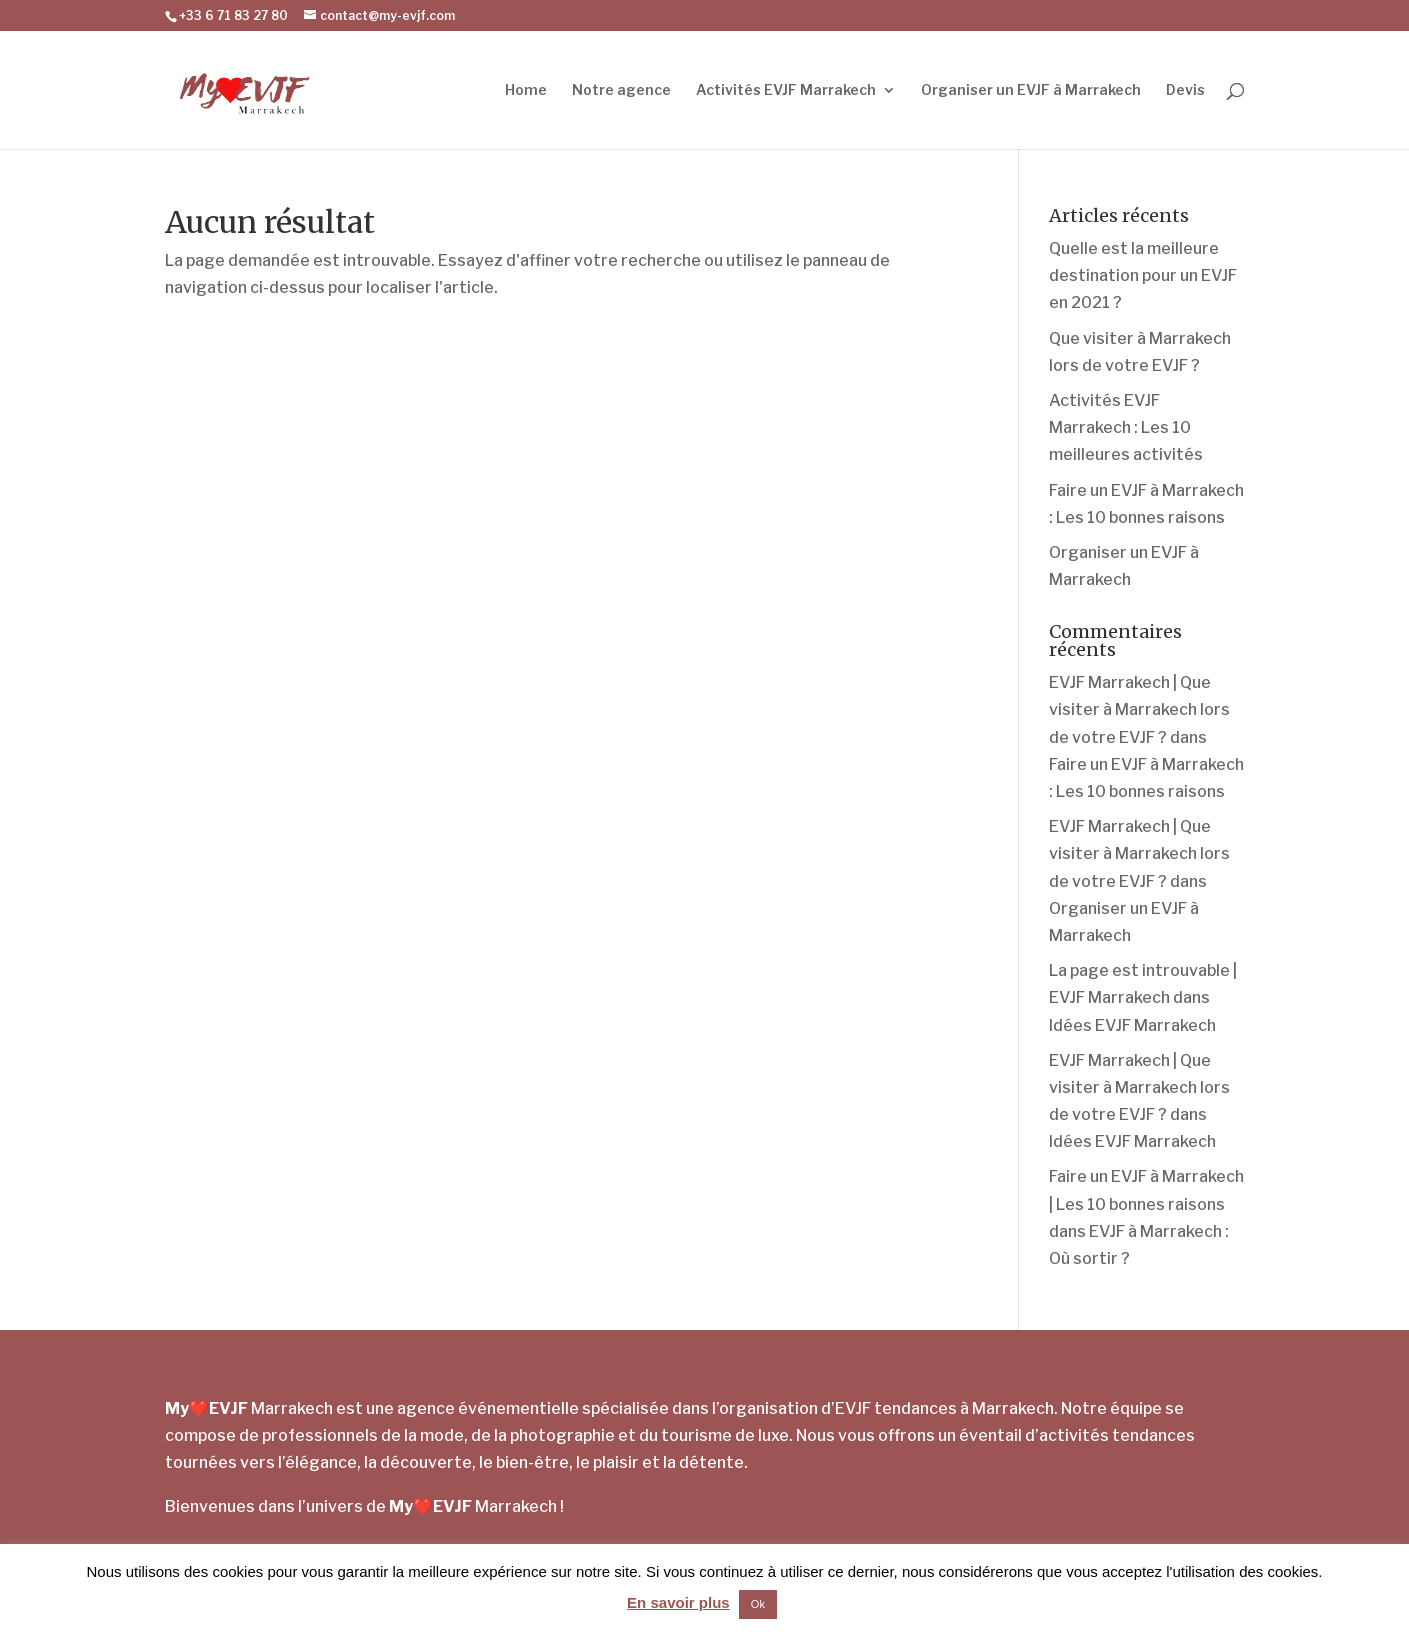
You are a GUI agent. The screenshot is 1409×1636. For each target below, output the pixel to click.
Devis (1185, 90)
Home (526, 90)
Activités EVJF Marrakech (786, 90)
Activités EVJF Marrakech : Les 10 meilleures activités (1126, 427)
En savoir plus (678, 1602)
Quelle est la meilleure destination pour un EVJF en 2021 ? (1143, 275)
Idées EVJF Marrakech (1132, 1025)
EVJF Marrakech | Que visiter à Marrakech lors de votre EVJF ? (1139, 709)
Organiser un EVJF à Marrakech (1031, 90)
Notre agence (621, 90)
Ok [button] (758, 1604)
